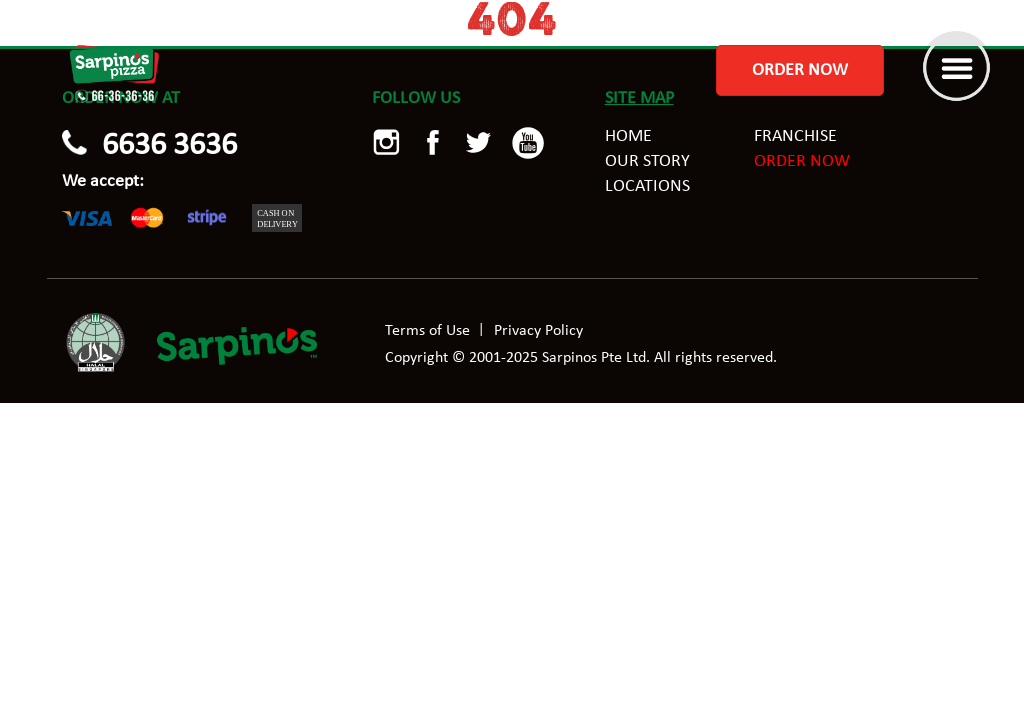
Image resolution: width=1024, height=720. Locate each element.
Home (628, 136)
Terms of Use (427, 331)
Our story (647, 161)
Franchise (795, 136)
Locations (647, 186)
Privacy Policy (538, 331)
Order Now (800, 70)
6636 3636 (169, 146)
